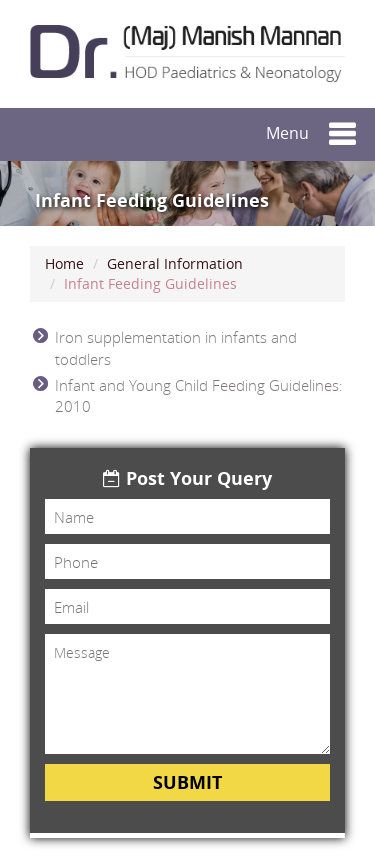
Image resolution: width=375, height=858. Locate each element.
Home (64, 263)
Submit (187, 782)
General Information (175, 263)
